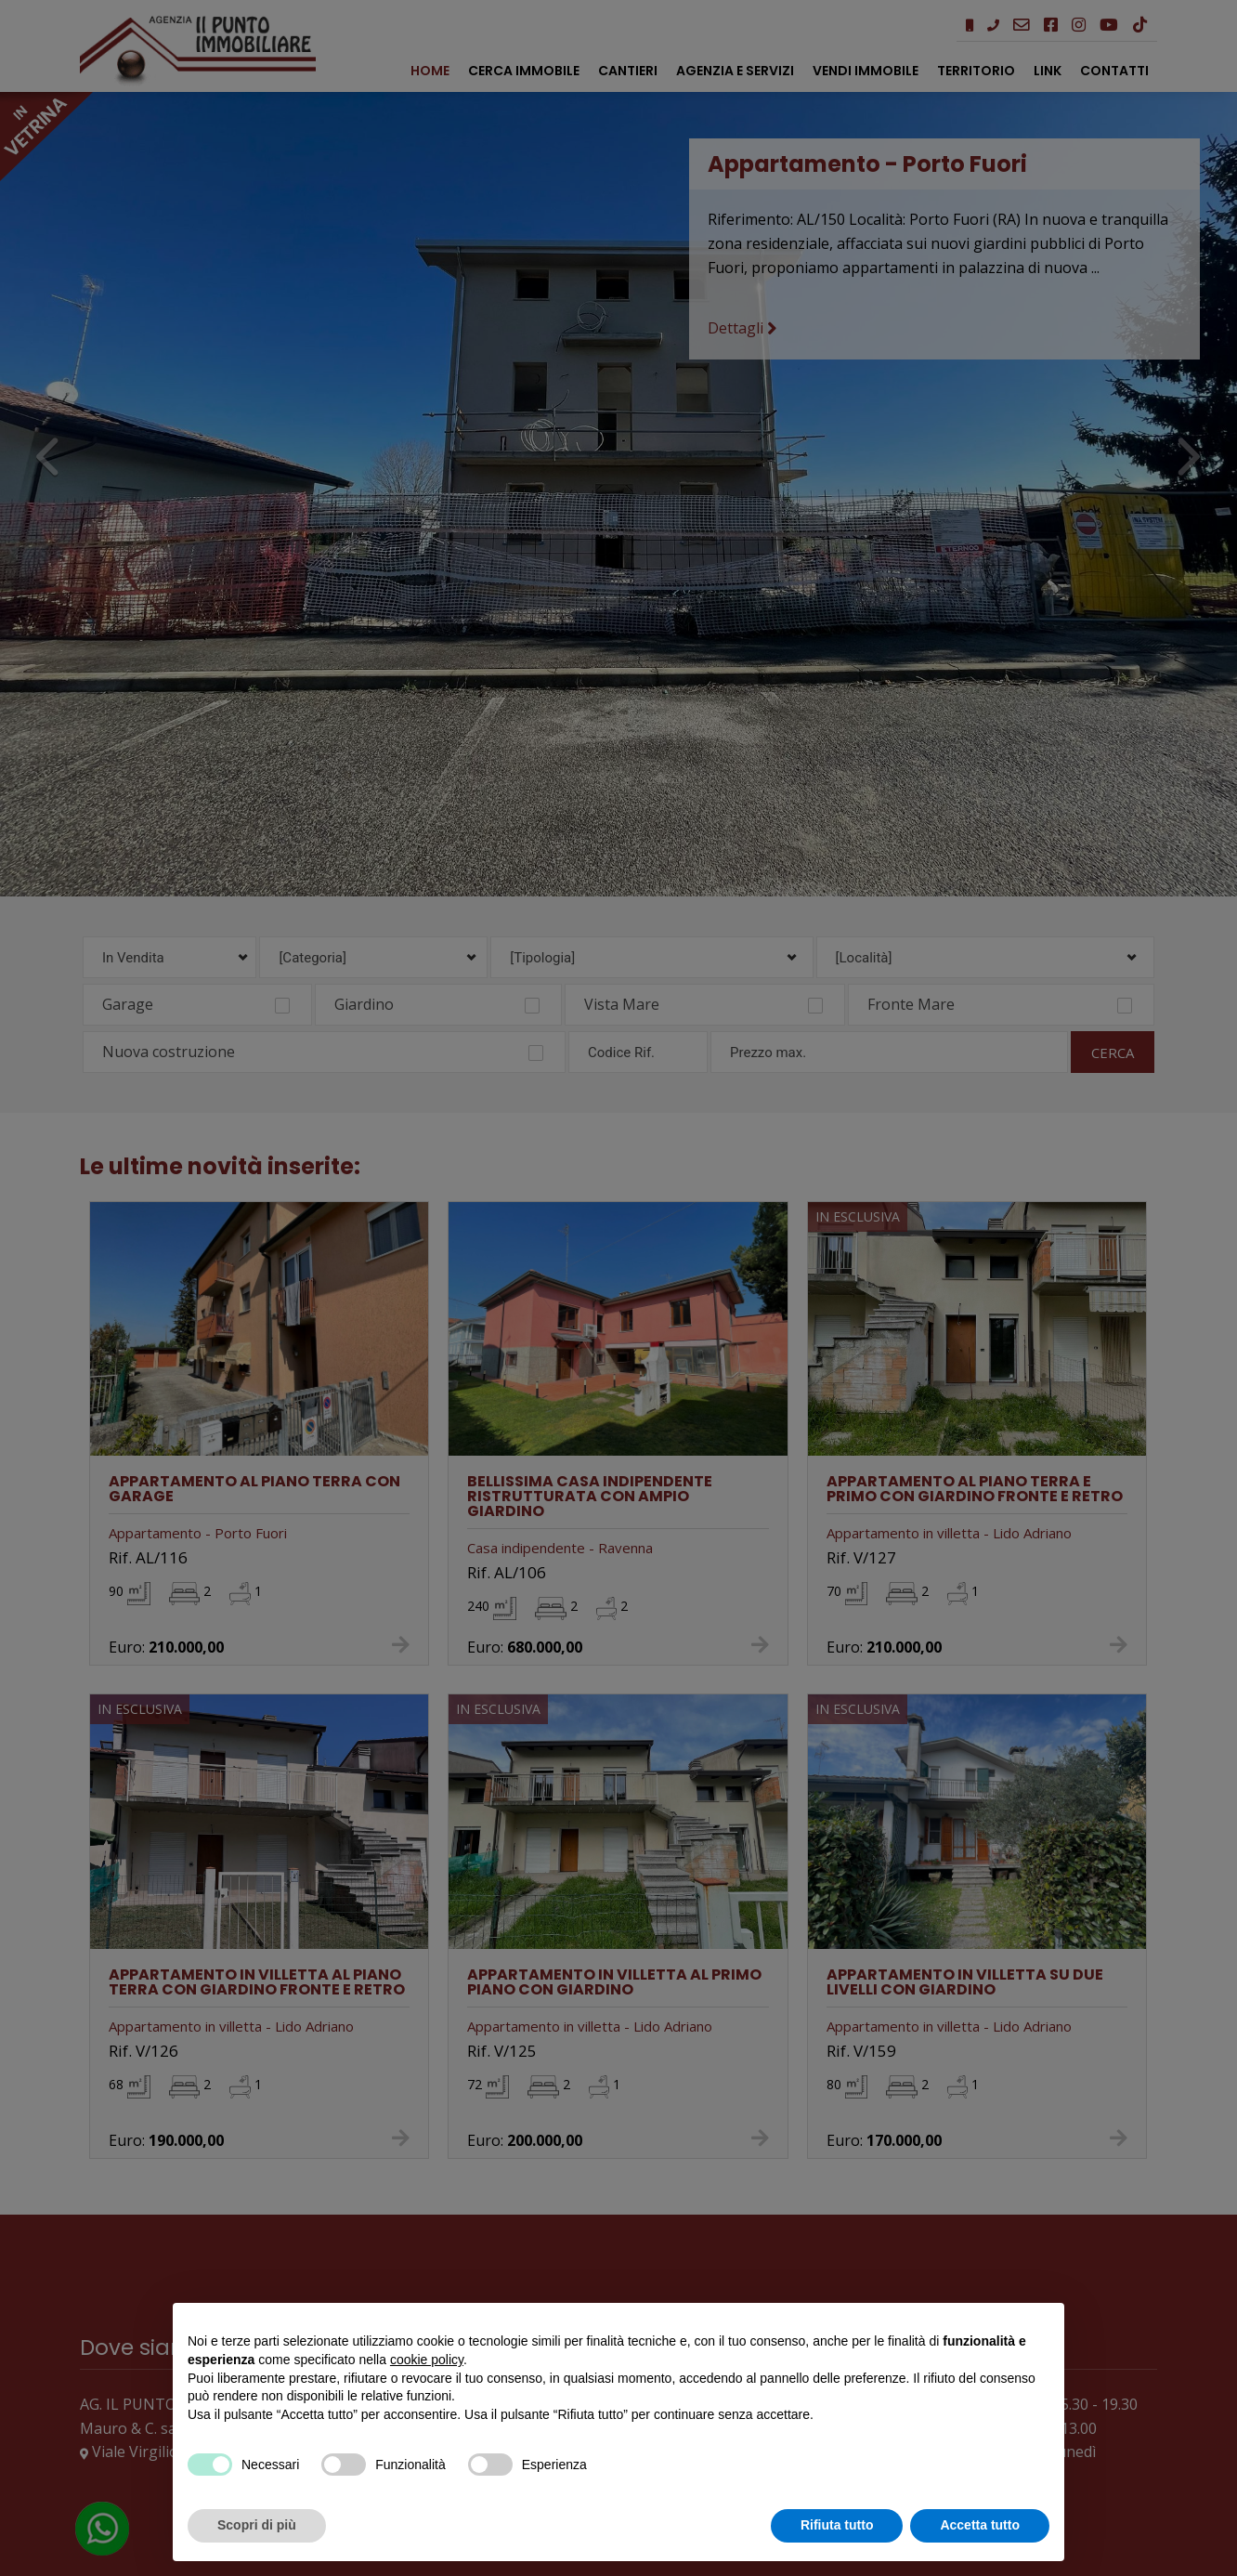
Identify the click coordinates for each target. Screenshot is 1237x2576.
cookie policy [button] (426, 2359)
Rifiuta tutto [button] (837, 2524)
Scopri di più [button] (256, 2524)
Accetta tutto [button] (980, 2524)
